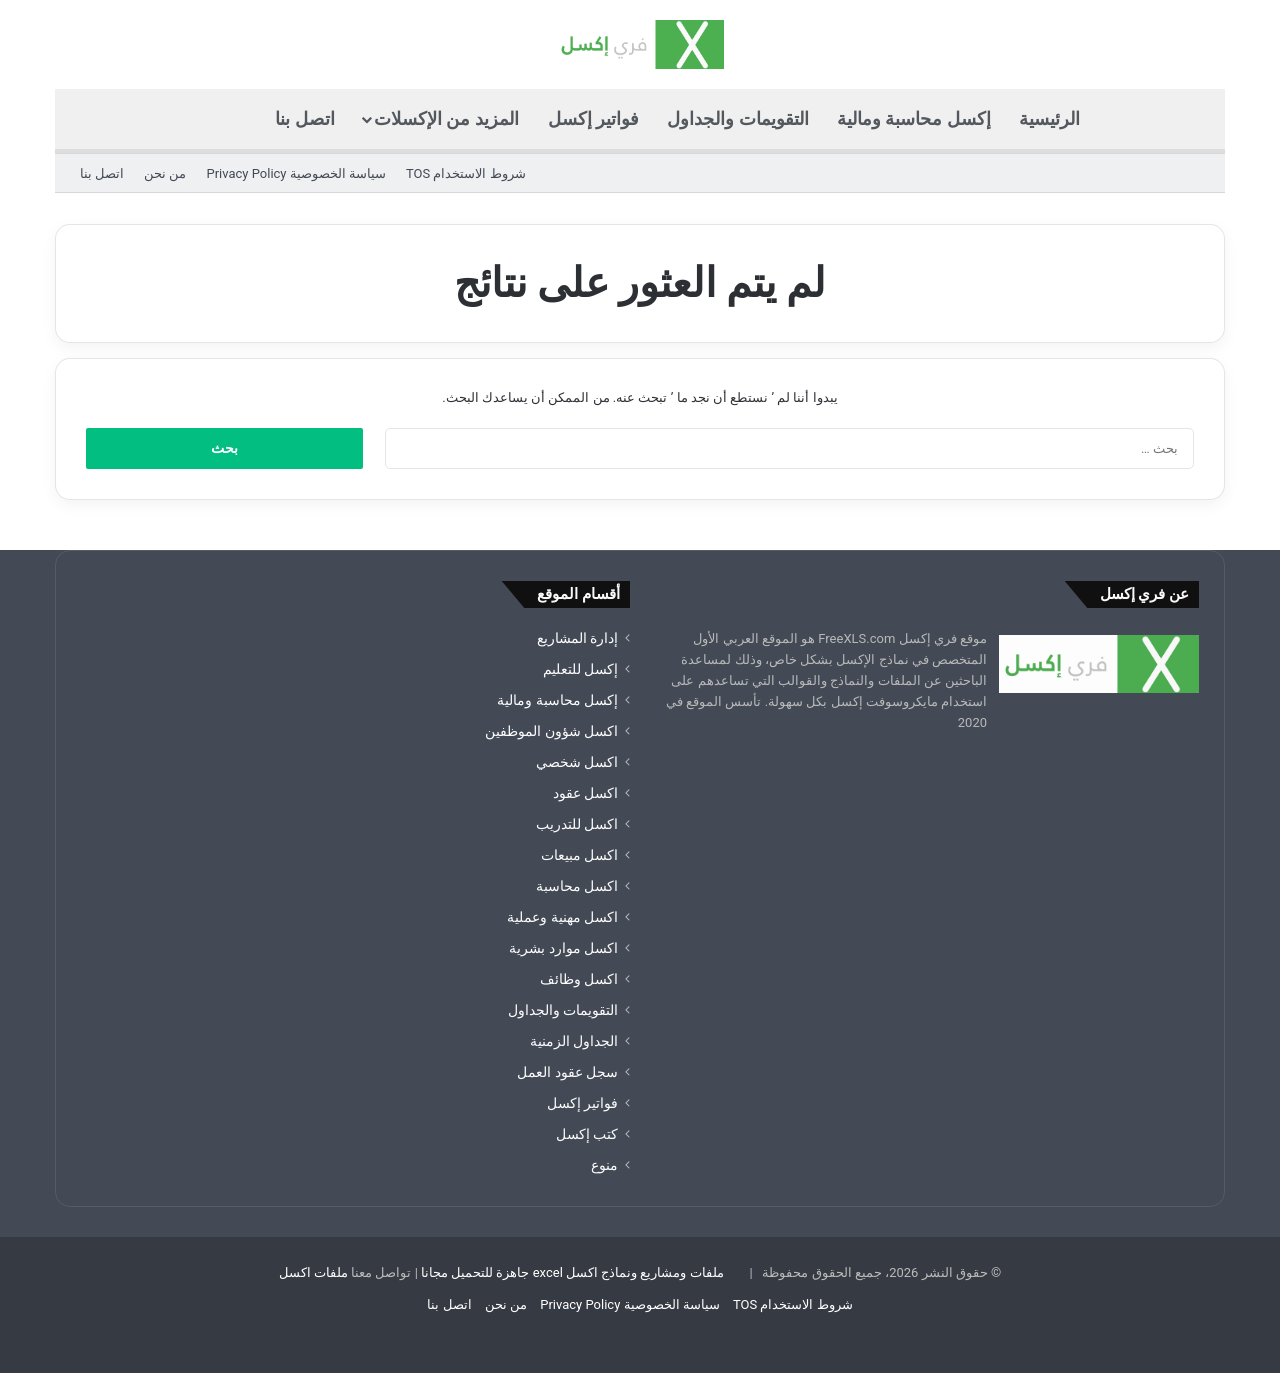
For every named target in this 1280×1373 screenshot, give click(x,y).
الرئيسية (1049, 118)
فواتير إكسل (593, 118)
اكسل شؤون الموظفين (551, 731)
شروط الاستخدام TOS (466, 173)
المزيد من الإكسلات (446, 118)
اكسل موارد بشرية (563, 948)
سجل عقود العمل (567, 1072)
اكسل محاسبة (577, 886)
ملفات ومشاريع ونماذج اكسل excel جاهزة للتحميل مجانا (572, 1272)
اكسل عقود (585, 793)
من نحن (165, 173)
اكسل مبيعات (579, 855)
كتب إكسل (587, 1134)
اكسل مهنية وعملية (562, 917)
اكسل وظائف (579, 979)
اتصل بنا (304, 118)
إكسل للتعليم (580, 669)
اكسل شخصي (577, 762)
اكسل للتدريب (577, 824)
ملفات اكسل (313, 1272)
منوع (604, 1165)
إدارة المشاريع (577, 638)
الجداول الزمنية (574, 1041)
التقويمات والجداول (737, 118)
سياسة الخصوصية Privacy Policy (295, 173)
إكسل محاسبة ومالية (914, 118)
